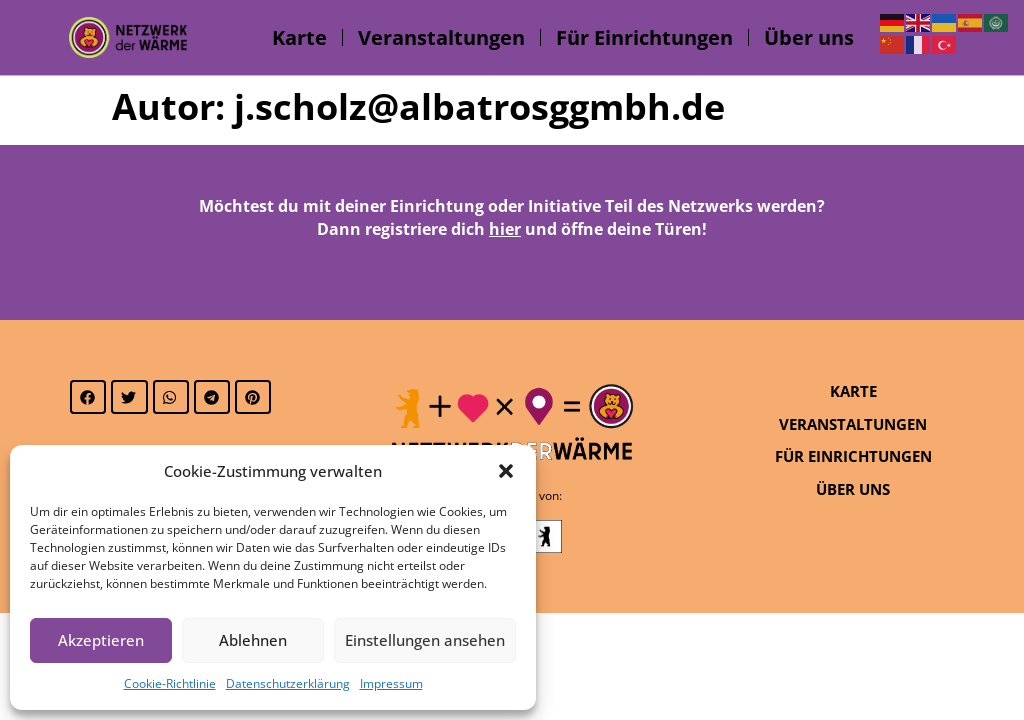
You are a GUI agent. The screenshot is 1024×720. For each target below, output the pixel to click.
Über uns (809, 37)
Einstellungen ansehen (425, 640)
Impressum (391, 683)
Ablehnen (253, 640)
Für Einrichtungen (644, 37)
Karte (299, 37)
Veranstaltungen (441, 37)
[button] (506, 471)
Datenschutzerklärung (288, 683)
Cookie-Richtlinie (170, 683)
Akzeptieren (101, 640)
